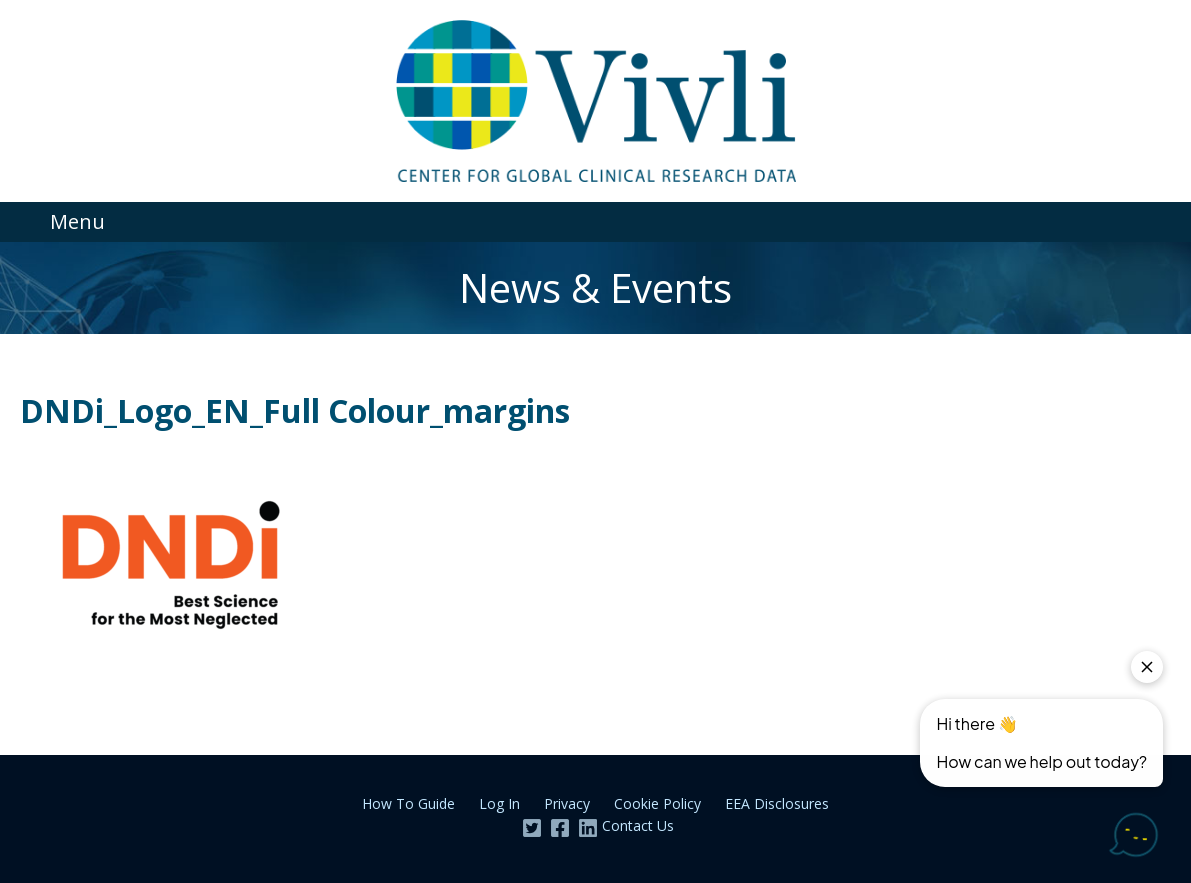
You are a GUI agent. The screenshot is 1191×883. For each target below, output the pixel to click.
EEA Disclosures (777, 803)
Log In (499, 803)
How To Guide (408, 803)
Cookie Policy (657, 803)
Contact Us (638, 825)
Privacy (567, 803)
